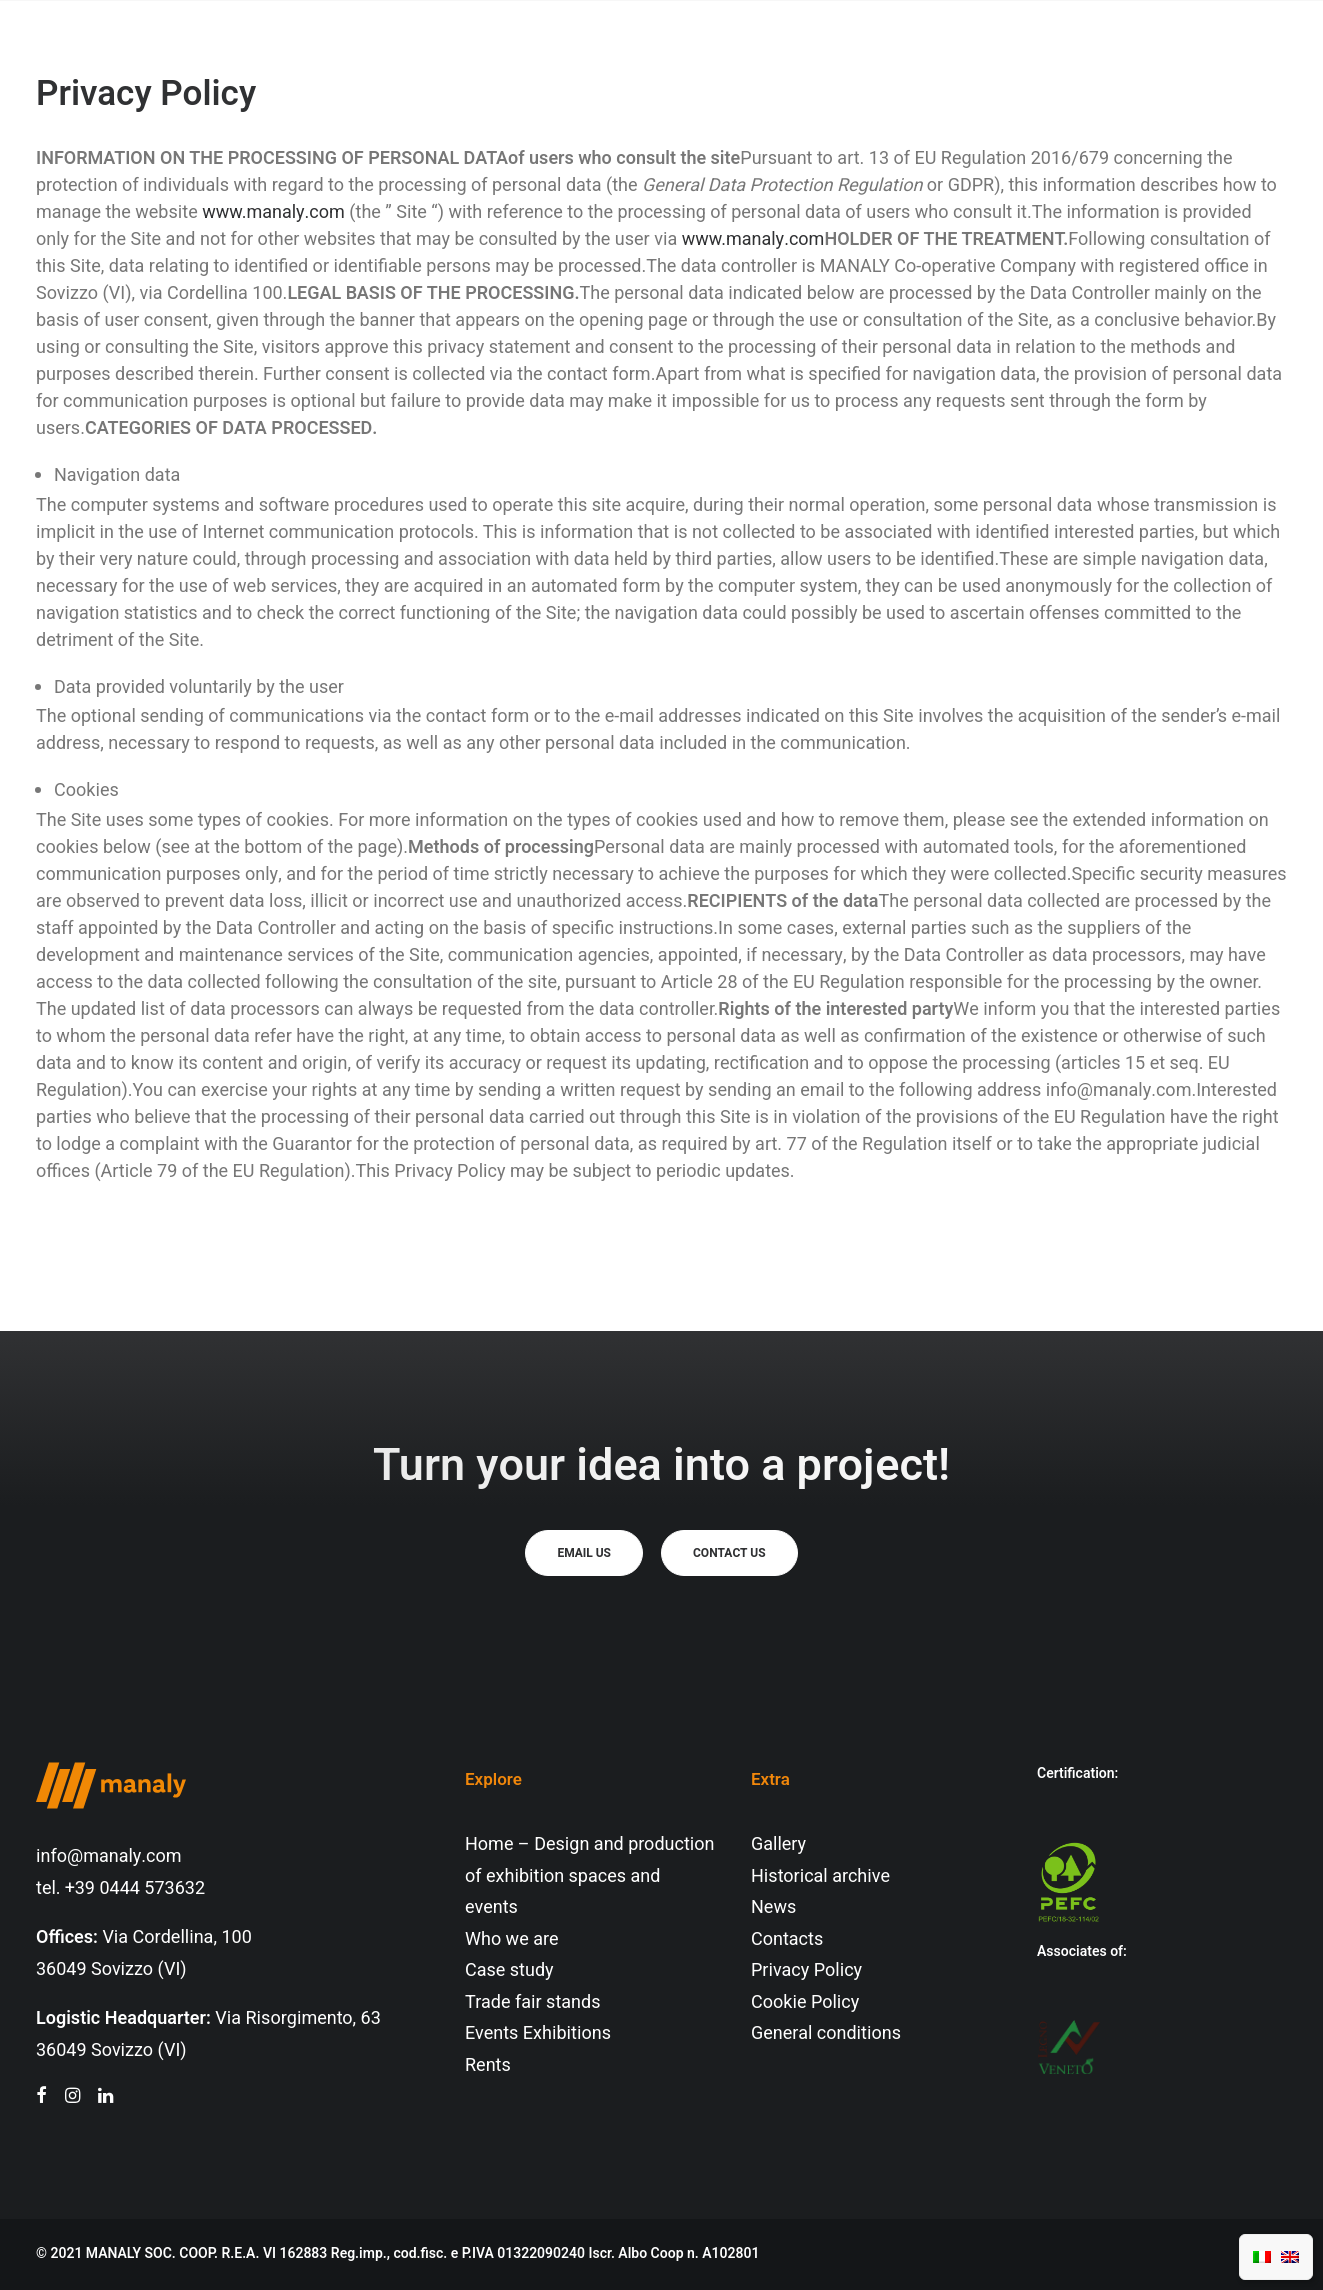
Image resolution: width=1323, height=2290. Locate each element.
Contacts (787, 1939)
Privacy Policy (806, 1970)
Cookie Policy (805, 2002)
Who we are (512, 1939)
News (773, 1907)
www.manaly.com (273, 212)
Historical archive (820, 1876)
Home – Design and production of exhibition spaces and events (590, 1876)
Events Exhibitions (538, 2033)
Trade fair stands (532, 2002)
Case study (509, 1970)
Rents (488, 2065)
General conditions (826, 2033)
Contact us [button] (729, 1553)
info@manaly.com (109, 1856)
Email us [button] (584, 1553)
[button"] (41, 2097)
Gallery (778, 1844)
